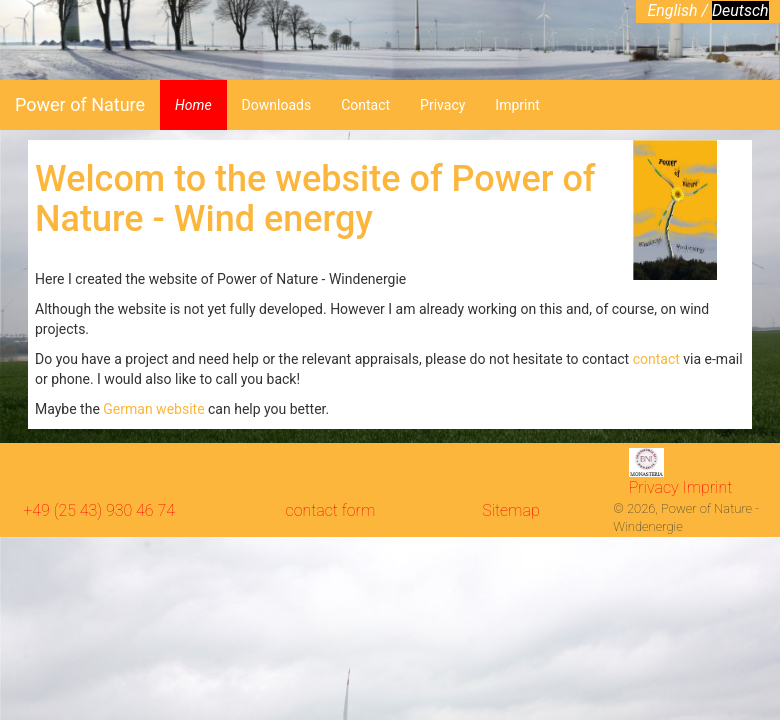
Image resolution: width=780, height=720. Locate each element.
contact (658, 359)
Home (193, 105)
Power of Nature (80, 104)
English (674, 10)
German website (153, 409)
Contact (365, 105)
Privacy (442, 105)
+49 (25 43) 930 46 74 (99, 510)
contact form (331, 510)
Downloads (277, 105)
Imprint (517, 105)
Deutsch (740, 10)
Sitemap (510, 510)
